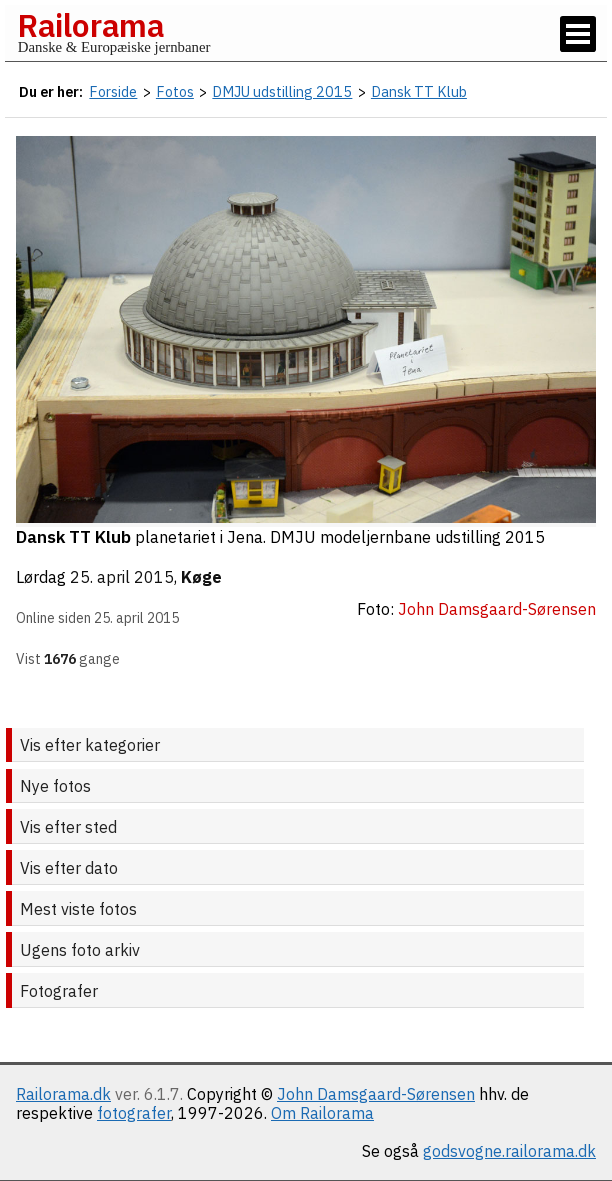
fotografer (134, 1113)
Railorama (90, 25)
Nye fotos (55, 786)
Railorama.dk (63, 1094)
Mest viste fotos (78, 909)
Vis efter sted (68, 827)
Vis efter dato (69, 868)
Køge (201, 577)
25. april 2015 (122, 577)
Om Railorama (322, 1113)
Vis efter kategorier (90, 745)
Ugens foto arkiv (80, 950)
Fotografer (59, 991)
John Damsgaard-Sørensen (376, 1094)
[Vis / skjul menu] (578, 34)
